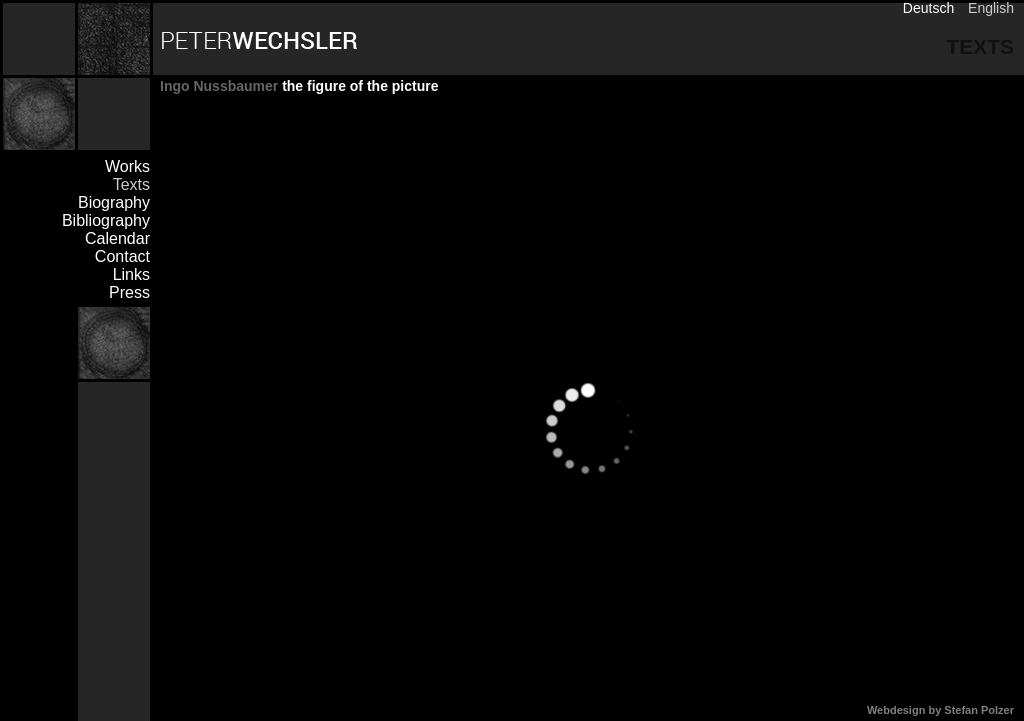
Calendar (117, 238)
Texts (131, 184)
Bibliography (106, 220)
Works (127, 166)
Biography (114, 202)
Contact (122, 256)
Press (129, 292)
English (991, 8)
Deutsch (928, 8)
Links (131, 274)
